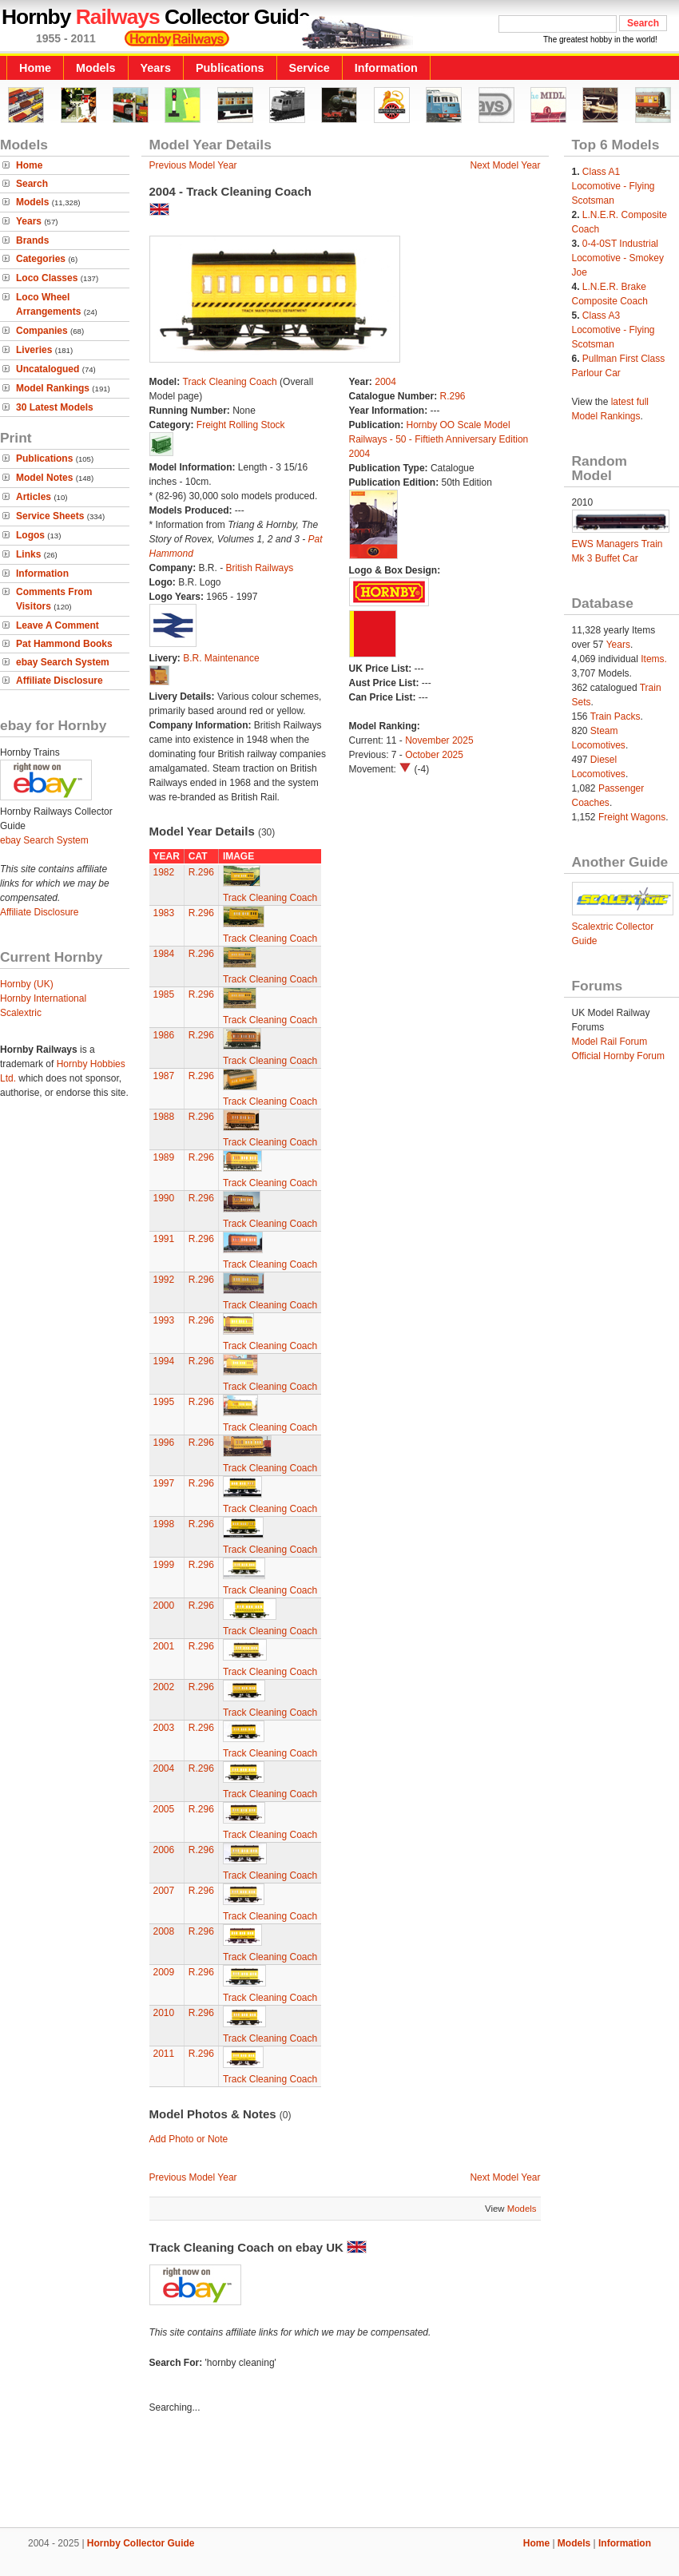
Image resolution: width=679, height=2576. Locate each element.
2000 (164, 1605)
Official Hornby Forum (618, 1056)
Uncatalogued (47, 369)
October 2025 (434, 754)
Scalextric (21, 1012)
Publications (230, 68)
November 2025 (439, 740)
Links (28, 554)
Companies (42, 330)
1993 (164, 1320)
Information (386, 68)
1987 (164, 1076)
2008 (164, 1931)
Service (309, 68)
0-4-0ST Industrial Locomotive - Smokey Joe (618, 258)
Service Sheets (50, 516)
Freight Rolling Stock (241, 425)
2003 (164, 1727)
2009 (164, 1972)
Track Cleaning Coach (230, 381)
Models (96, 68)
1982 (164, 872)
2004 (385, 381)
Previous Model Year (193, 165)
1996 (164, 1442)
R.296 (453, 396)
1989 (164, 1157)
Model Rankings (52, 388)
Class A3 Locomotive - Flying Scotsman (613, 330)
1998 (164, 1524)
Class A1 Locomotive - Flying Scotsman (613, 186)
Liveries (34, 349)
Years (156, 68)
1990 (164, 1198)
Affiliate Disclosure (59, 680)
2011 (164, 2053)
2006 (164, 1850)
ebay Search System (62, 662)
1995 (164, 1401)
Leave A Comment (57, 625)
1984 (164, 953)
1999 (164, 1564)
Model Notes (44, 477)
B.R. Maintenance (221, 658)
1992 (164, 1279)
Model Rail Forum (610, 1041)
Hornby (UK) (27, 984)
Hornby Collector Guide (141, 2543)
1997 (164, 1483)
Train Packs (615, 716)
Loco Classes (46, 278)
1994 (164, 1361)
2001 (164, 1646)
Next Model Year (505, 165)
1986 (164, 1035)
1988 (164, 1116)
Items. (654, 659)
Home (35, 68)
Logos (30, 535)
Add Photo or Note (188, 2139)
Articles (33, 496)
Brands (32, 240)
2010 (164, 2012)
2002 (164, 1687)
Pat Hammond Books (64, 643)
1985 (164, 994)
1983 (164, 913)
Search (32, 183)
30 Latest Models (54, 407)
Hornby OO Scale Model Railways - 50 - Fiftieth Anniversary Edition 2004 (439, 439)
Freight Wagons (631, 817)
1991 (164, 1238)
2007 (164, 1890)
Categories (41, 258)
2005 (164, 1809)
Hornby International (43, 998)
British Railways (260, 568)
